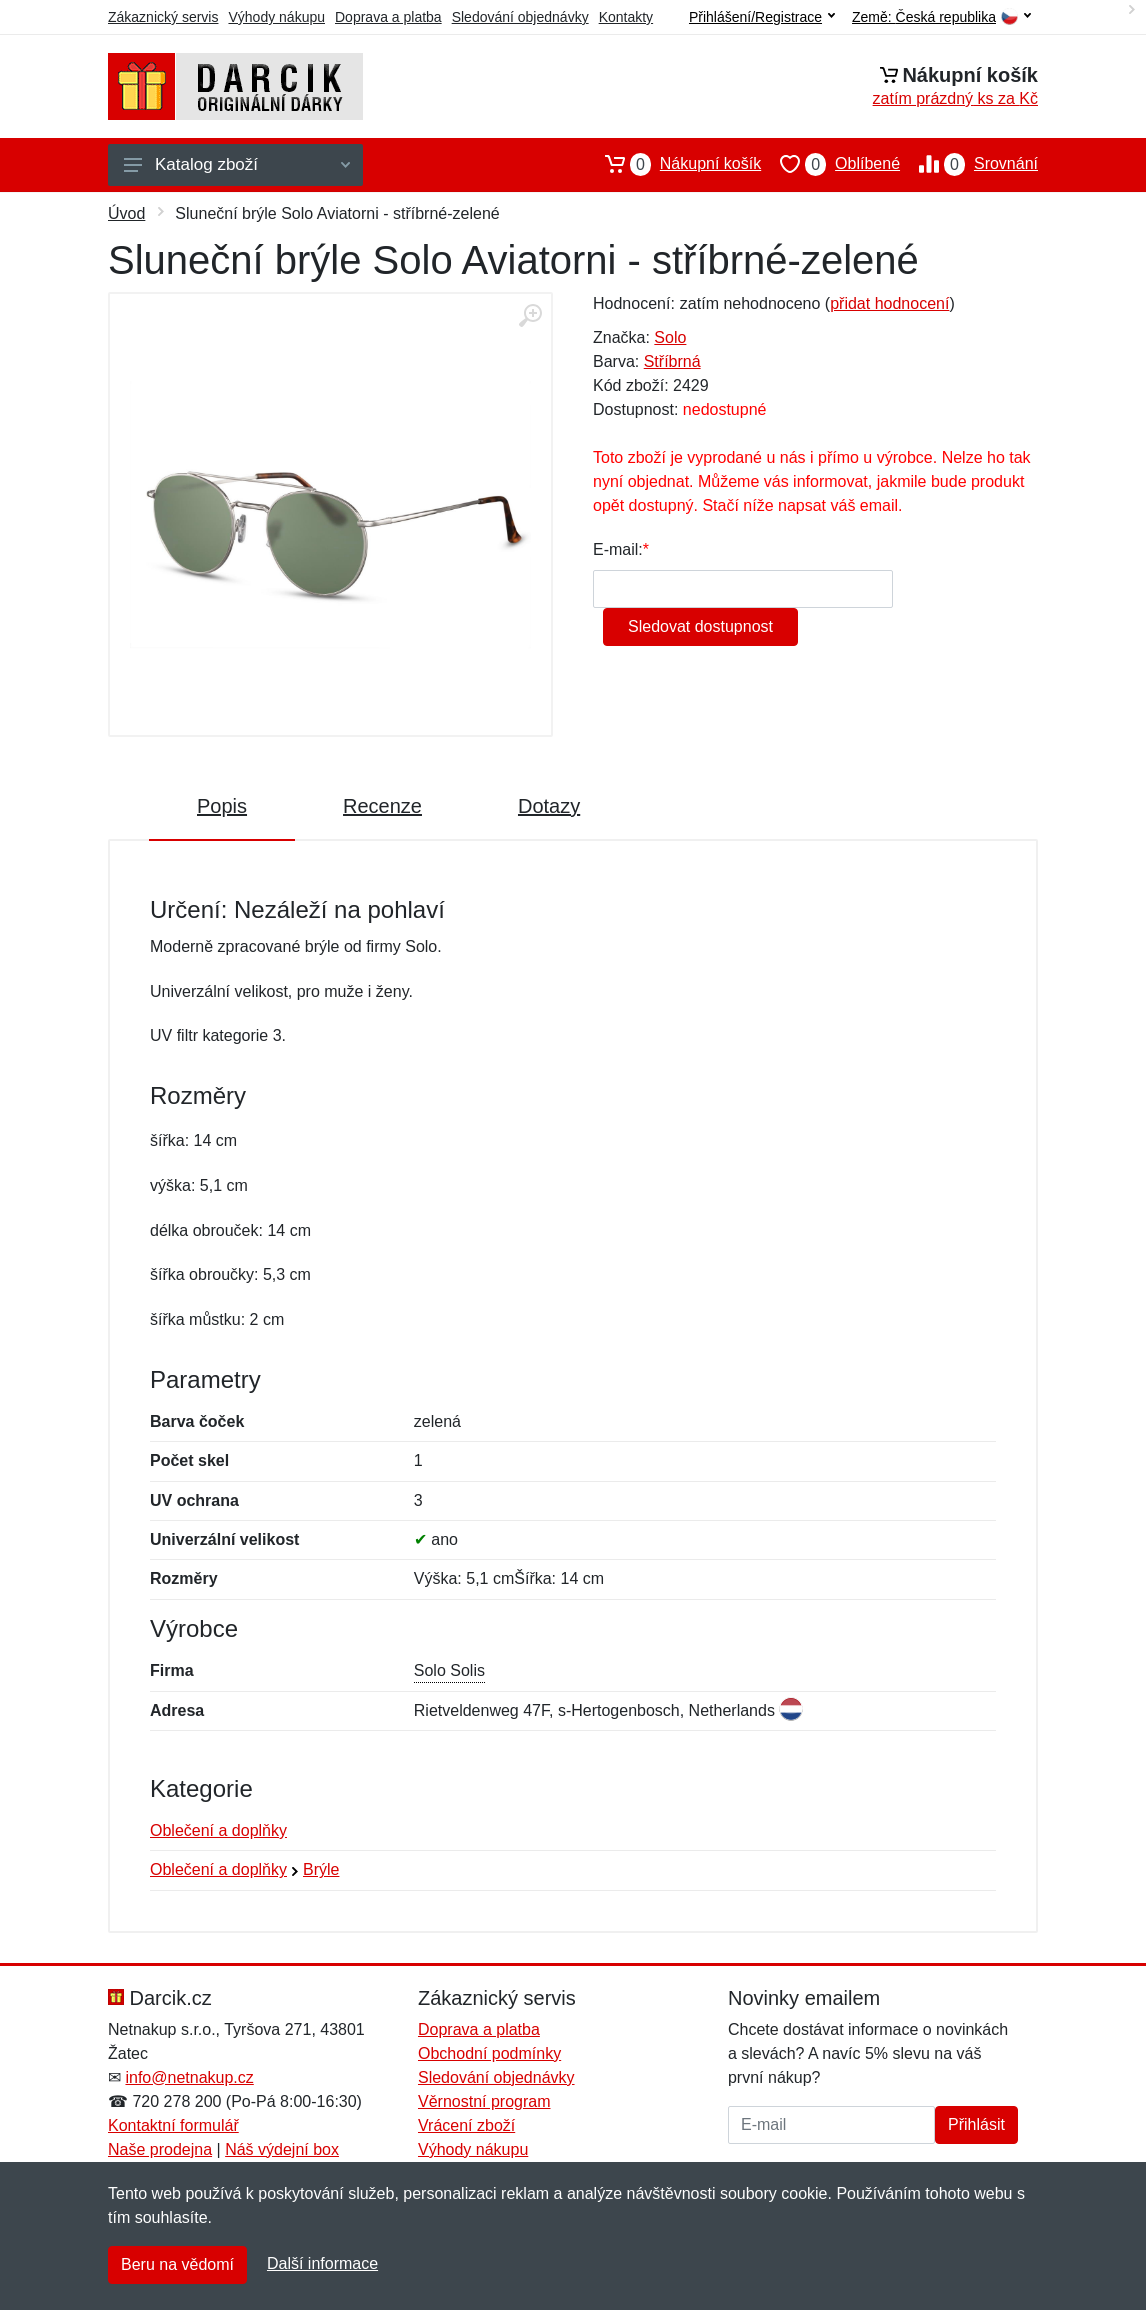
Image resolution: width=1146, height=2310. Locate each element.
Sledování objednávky (520, 17)
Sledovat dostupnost (700, 626)
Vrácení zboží (466, 2125)
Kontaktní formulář (173, 2125)
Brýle (321, 1869)
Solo (670, 337)
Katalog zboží (237, 164)
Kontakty (626, 17)
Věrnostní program (484, 2101)
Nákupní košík (673, 164)
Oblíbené (830, 164)
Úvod (126, 213)
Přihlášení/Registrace (762, 17)
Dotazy (549, 806)
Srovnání (969, 164)
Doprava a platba (388, 17)
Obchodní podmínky (489, 2053)
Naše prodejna (160, 2149)
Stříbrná (672, 361)
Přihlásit (976, 2124)
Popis (222, 806)
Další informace (322, 2263)
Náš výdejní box (282, 2149)
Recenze (382, 806)
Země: (941, 17)
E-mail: (618, 549)
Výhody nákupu (276, 17)
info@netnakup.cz (189, 2077)
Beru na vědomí (177, 2264)
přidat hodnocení (889, 303)
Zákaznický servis (163, 17)
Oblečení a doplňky (218, 1830)
